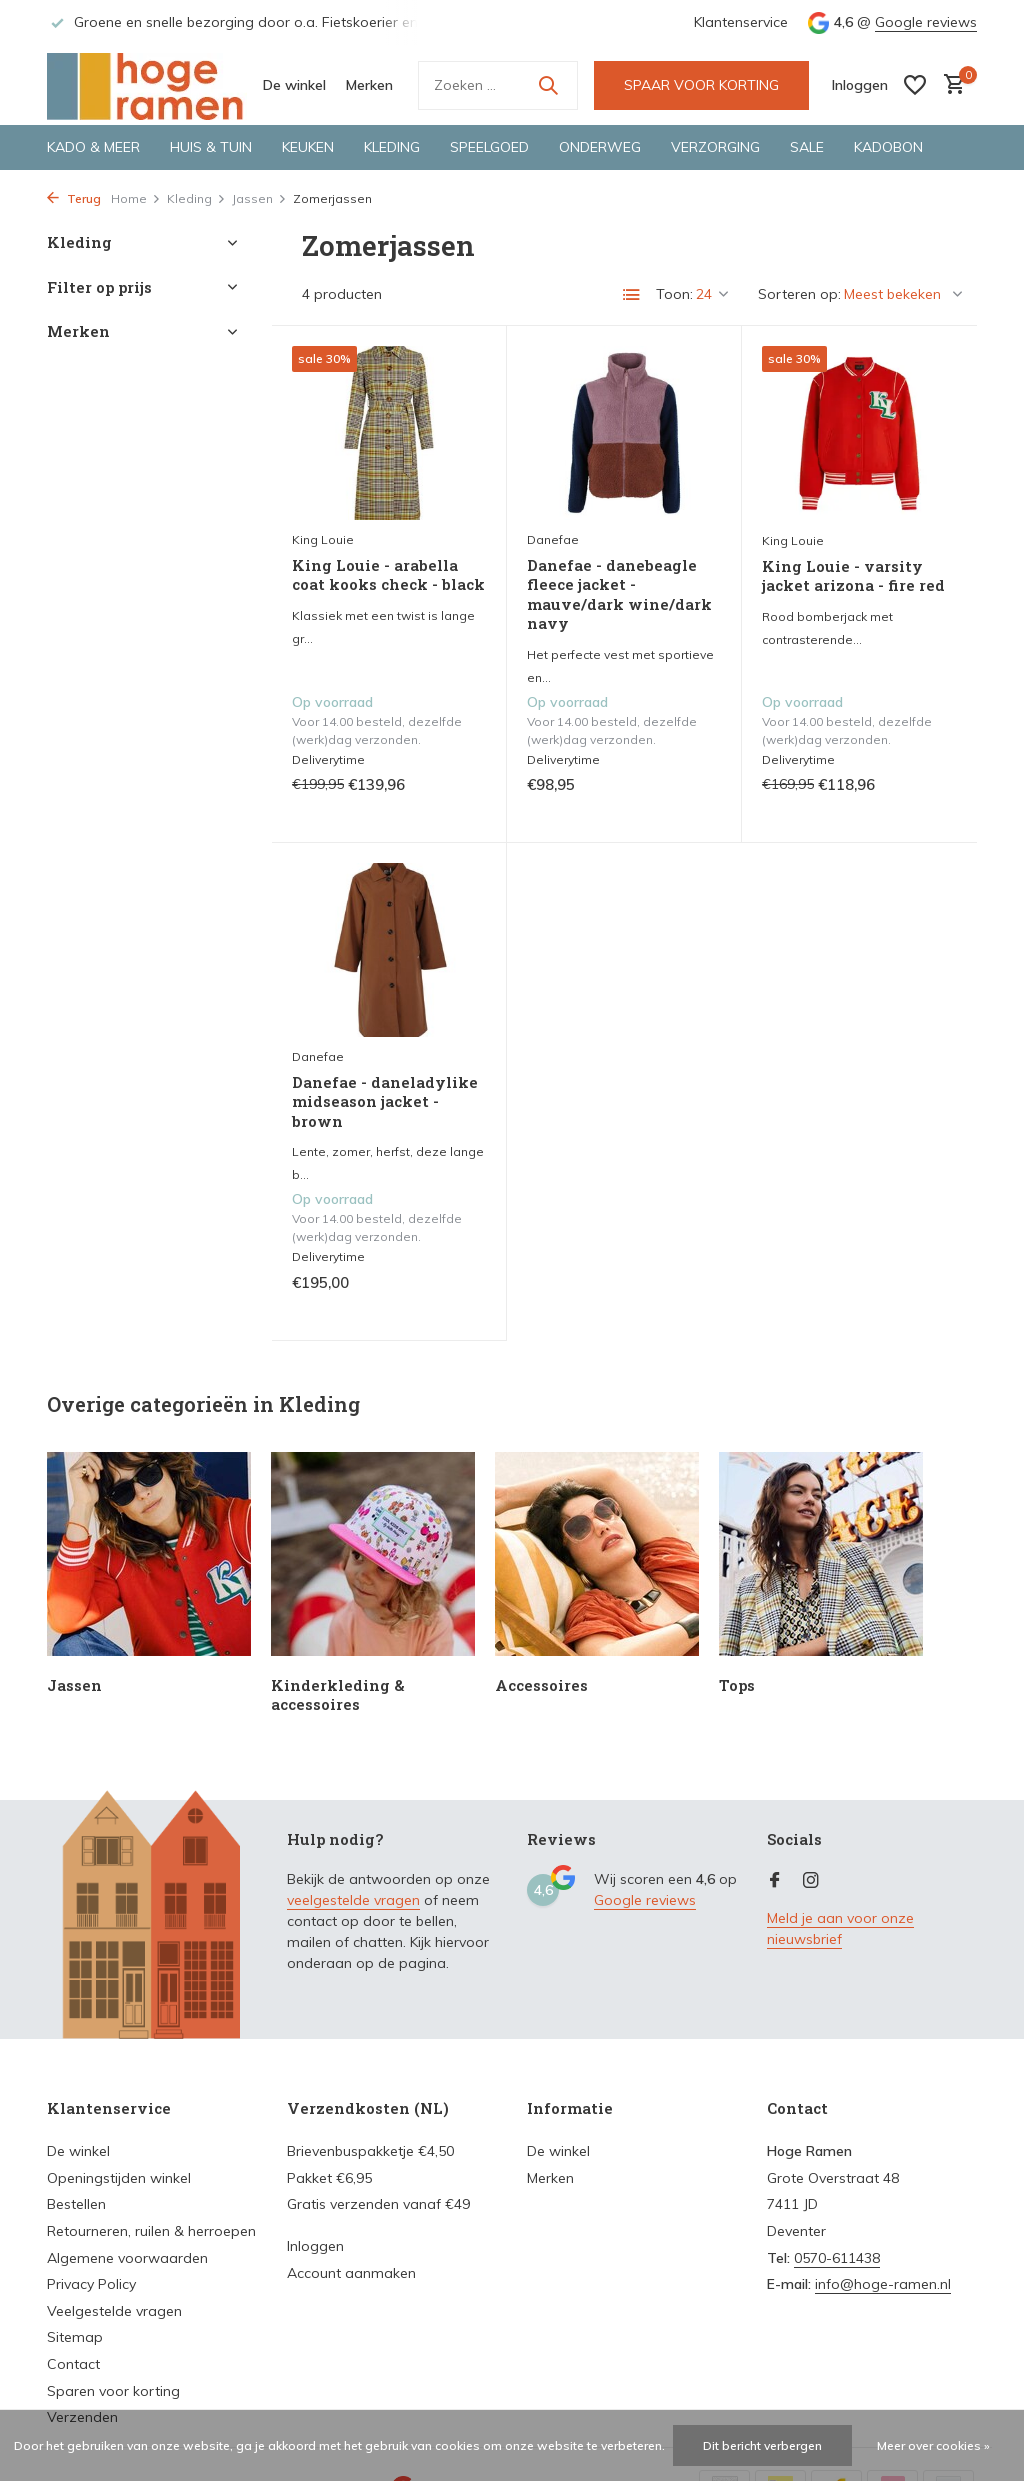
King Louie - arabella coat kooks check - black (388, 575)
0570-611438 (837, 2258)
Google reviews (926, 22)
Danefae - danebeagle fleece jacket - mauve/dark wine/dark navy (619, 595)
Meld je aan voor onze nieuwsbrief (840, 1928)
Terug (74, 198)
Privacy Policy (91, 2284)
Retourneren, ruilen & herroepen (151, 2231)
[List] (632, 295)
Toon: (674, 294)
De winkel (294, 85)
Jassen (259, 198)
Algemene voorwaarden (127, 2258)
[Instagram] (811, 1881)
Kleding (392, 147)
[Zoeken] (498, 85)
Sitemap (75, 2337)
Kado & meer (93, 147)
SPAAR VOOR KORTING (701, 85)
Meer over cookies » (933, 2445)
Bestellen (76, 2204)
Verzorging (715, 147)
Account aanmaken (351, 2273)
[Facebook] (775, 1881)
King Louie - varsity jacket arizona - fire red (853, 576)
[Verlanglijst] (915, 85)
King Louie (323, 539)
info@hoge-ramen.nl (883, 2284)
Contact (73, 2364)
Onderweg (600, 147)
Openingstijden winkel (119, 2178)
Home (136, 198)
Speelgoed (489, 147)
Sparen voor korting (113, 2391)
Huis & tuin (211, 147)
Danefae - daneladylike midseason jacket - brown (385, 1102)
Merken (369, 85)
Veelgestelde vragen (114, 2311)
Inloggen (315, 2246)
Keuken (308, 147)
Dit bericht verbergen (762, 2445)
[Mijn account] (860, 85)
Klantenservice (741, 22)
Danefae (553, 539)
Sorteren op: (799, 294)
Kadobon (888, 147)
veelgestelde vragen (353, 1900)
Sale (807, 147)
